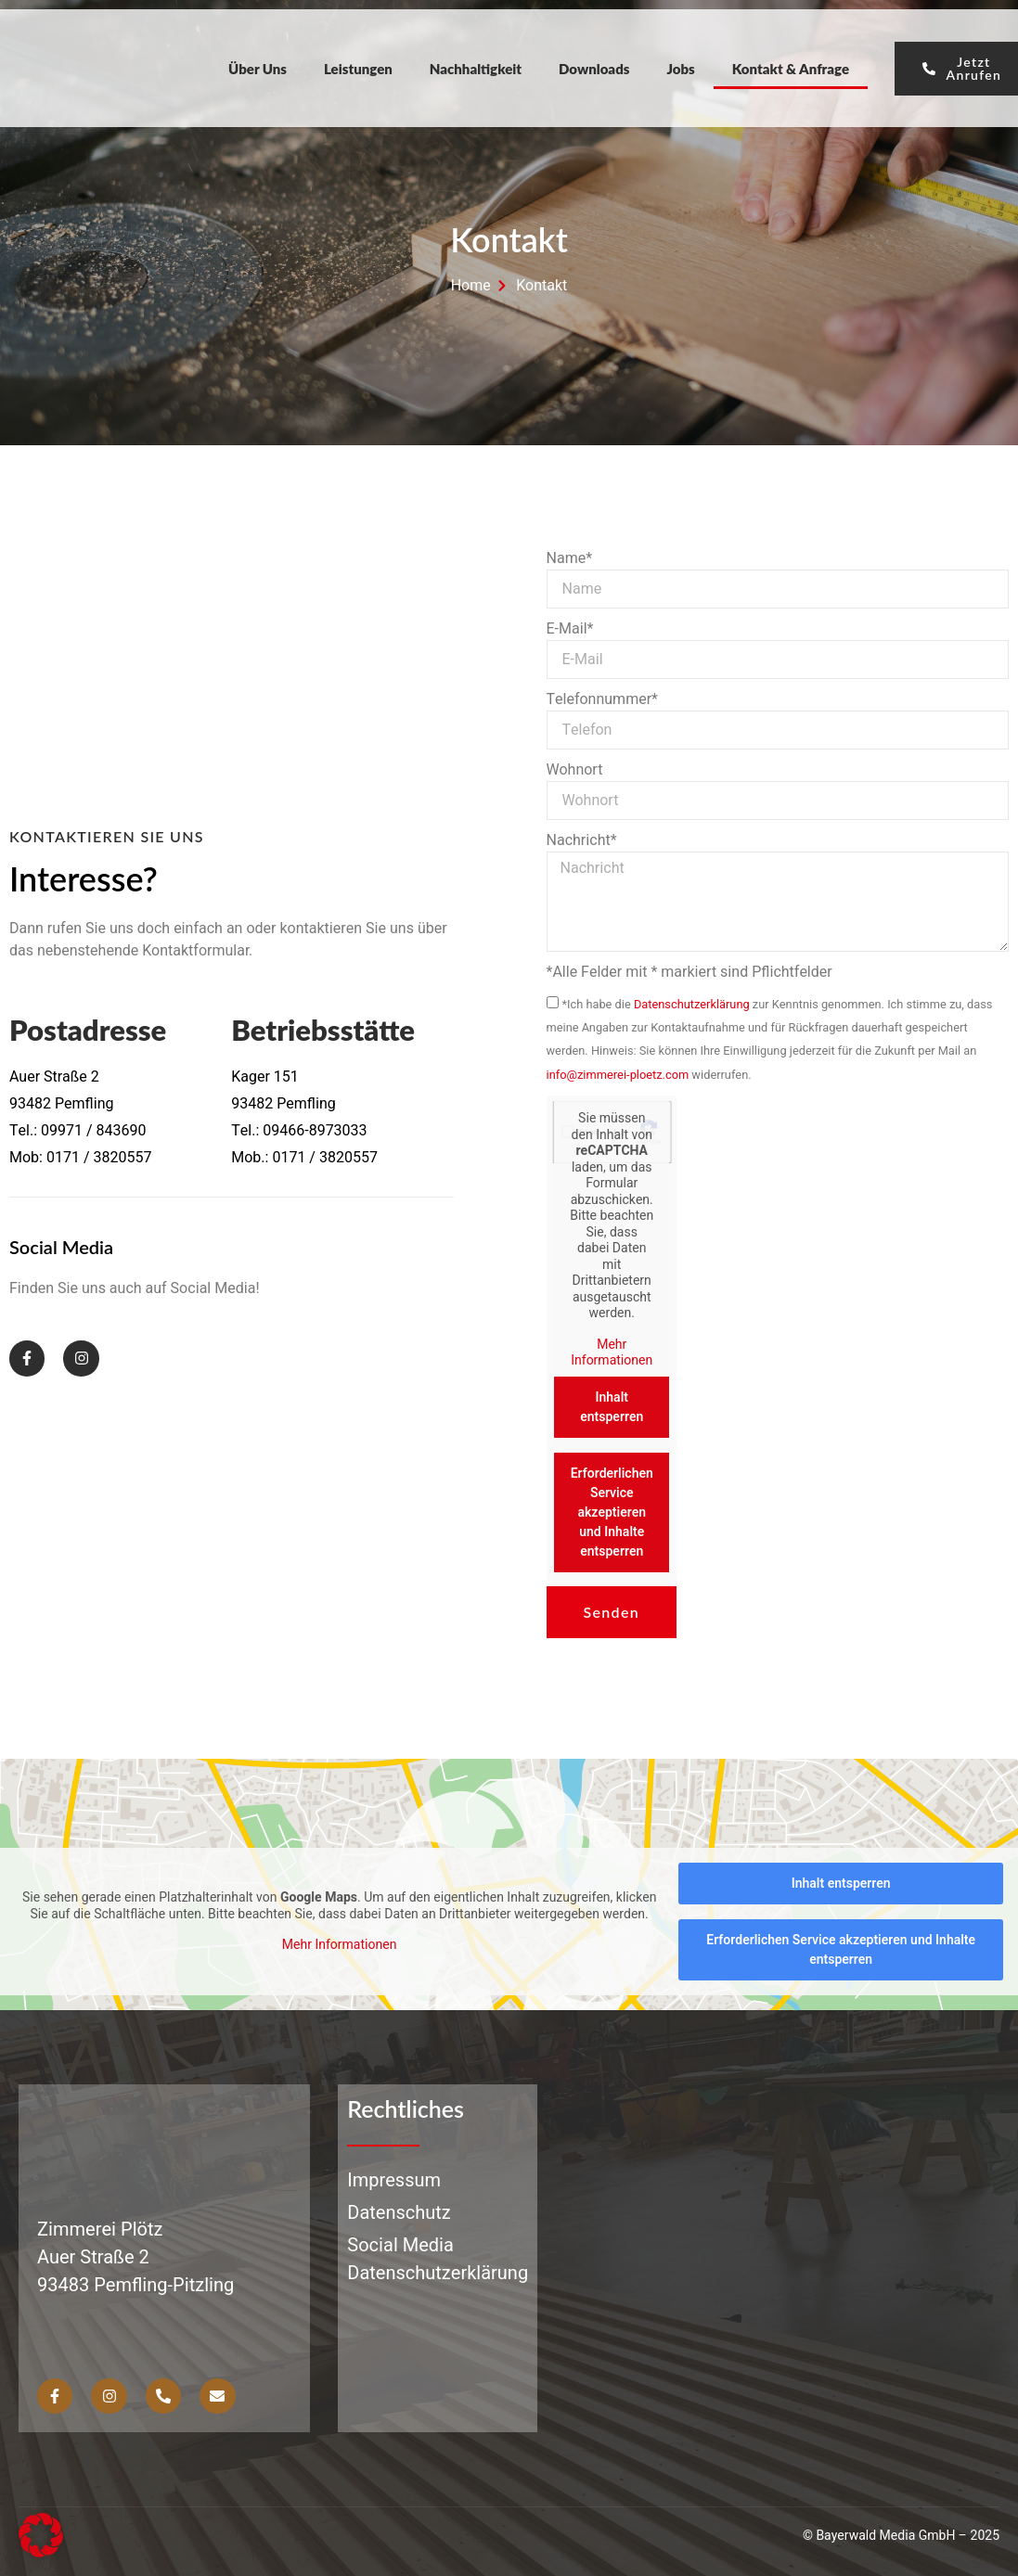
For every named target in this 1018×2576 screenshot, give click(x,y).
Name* (570, 558)
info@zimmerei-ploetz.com (618, 1075)
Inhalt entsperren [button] (611, 1406)
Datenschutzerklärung (692, 1004)
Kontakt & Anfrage (790, 68)
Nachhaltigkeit (476, 68)
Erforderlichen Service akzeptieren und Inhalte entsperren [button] (611, 1511)
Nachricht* (582, 840)
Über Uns (257, 68)
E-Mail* (570, 629)
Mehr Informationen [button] (611, 1352)
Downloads (594, 68)
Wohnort (575, 770)
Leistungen (358, 68)
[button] (41, 2535)
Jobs (680, 68)
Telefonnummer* (602, 699)
